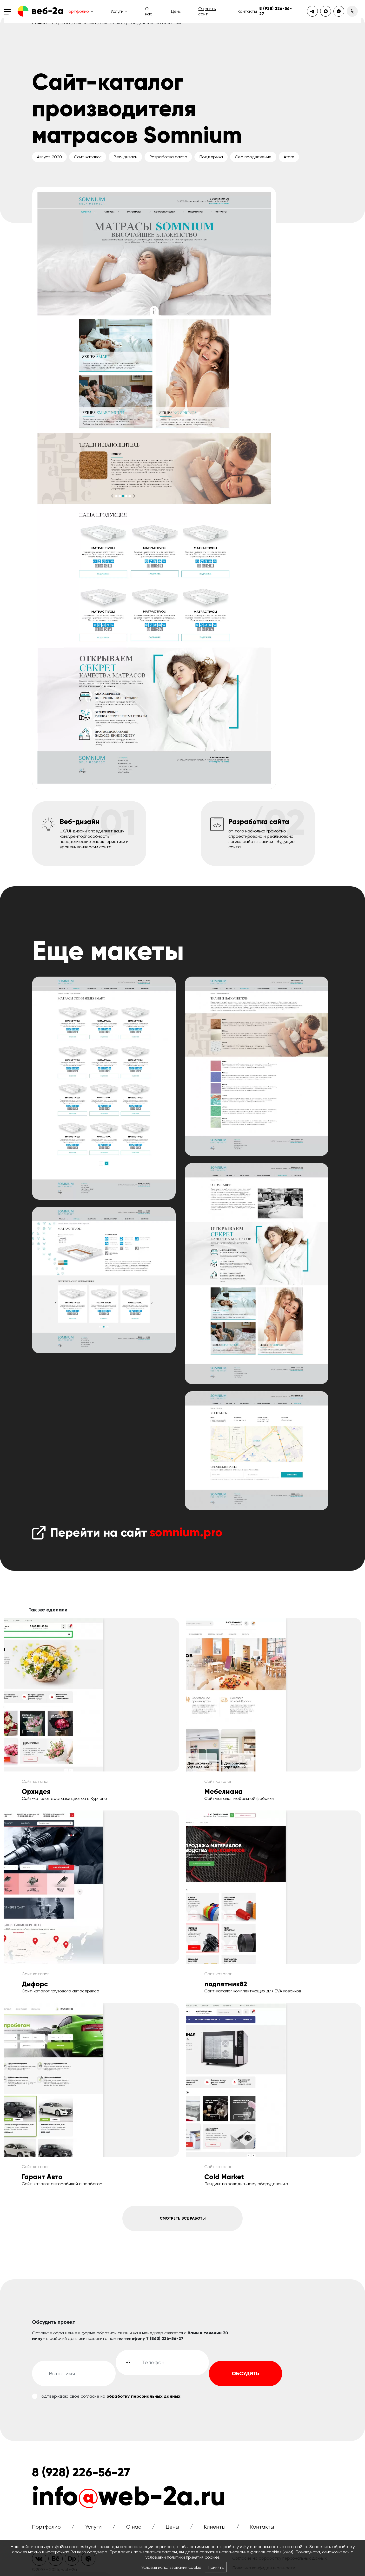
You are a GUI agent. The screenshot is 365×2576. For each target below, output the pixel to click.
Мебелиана (223, 1791)
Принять (216, 2567)
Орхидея (36, 1791)
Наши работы (59, 23)
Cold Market (224, 2177)
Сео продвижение (253, 156)
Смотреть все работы (183, 2218)
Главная (38, 23)
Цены (176, 11)
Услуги (117, 11)
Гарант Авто (42, 2177)
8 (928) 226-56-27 (275, 11)
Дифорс (35, 1984)
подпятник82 (225, 1984)
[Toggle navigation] (9, 11)
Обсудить (245, 2373)
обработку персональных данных (143, 2396)
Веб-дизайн (125, 156)
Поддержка (211, 156)
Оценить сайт (207, 11)
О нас (148, 11)
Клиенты (215, 2527)
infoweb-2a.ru (129, 2496)
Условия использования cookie (171, 2567)
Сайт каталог (85, 23)
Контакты (247, 11)
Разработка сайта (168, 156)
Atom (289, 156)
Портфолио (77, 11)
